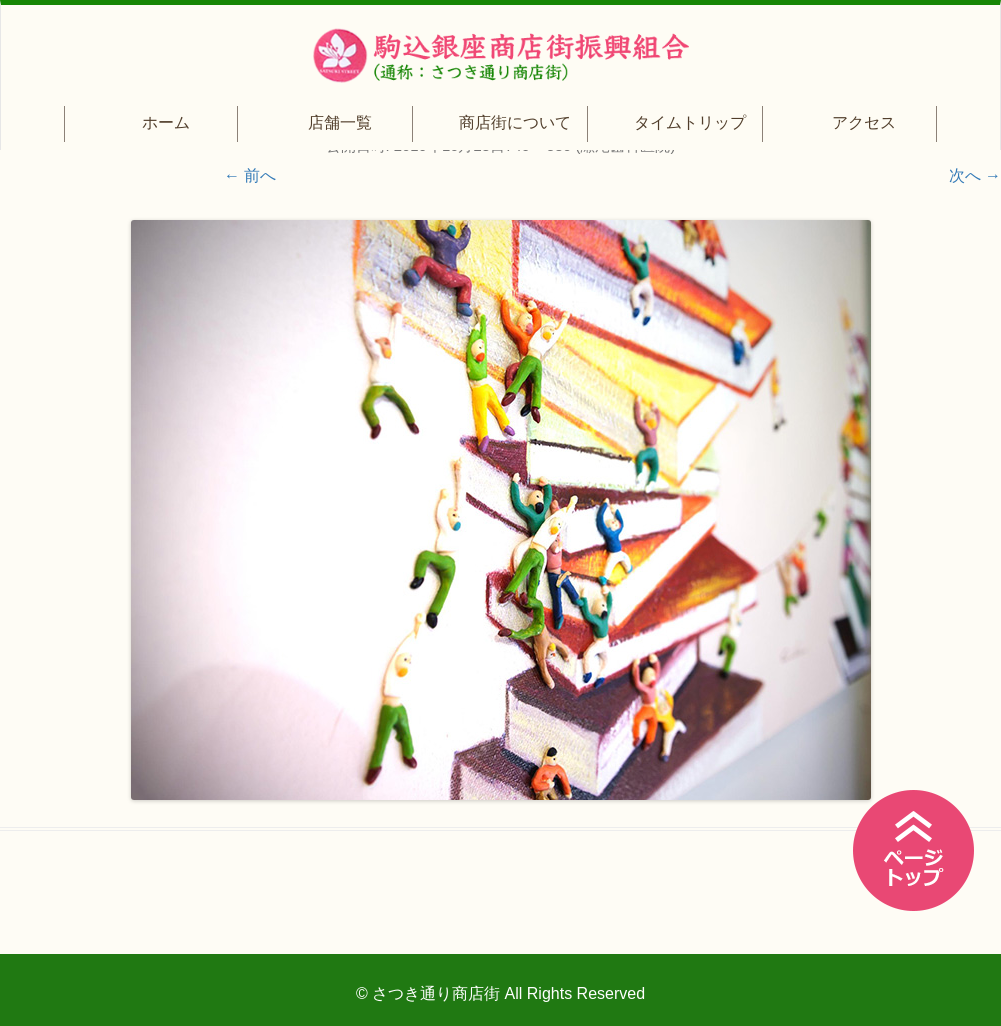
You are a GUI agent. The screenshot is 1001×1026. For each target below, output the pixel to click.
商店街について (515, 122)
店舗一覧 (340, 122)
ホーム (166, 122)
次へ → (975, 175)
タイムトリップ (690, 122)
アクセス (864, 122)
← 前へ (250, 175)
